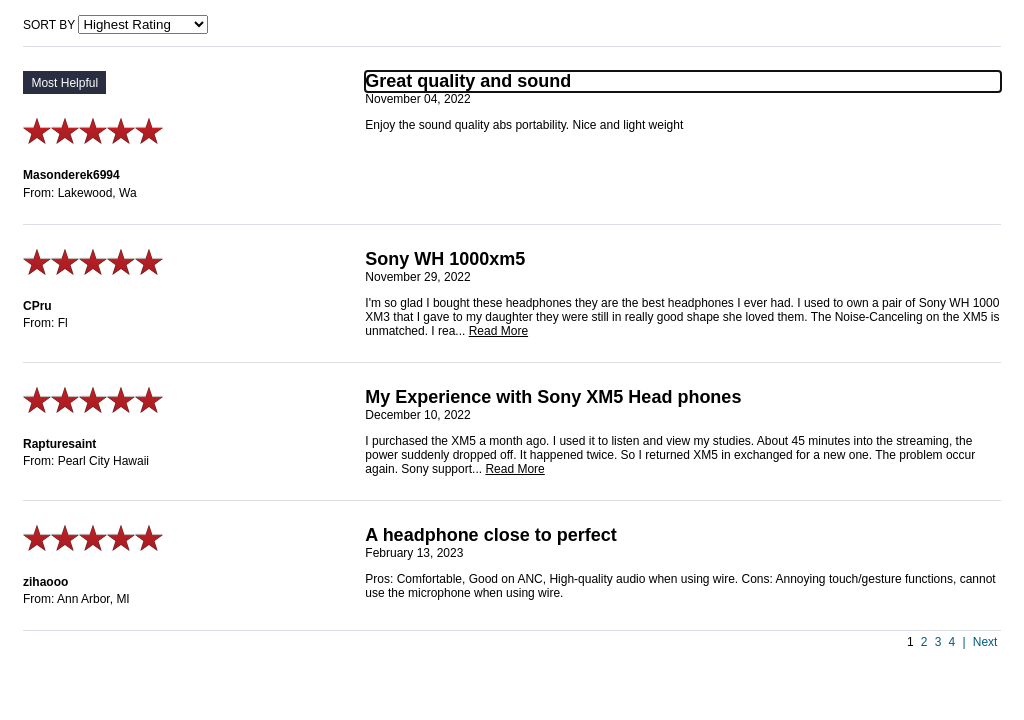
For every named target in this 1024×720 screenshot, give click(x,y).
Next (985, 642)
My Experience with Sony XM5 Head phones (553, 397)
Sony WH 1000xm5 (445, 259)
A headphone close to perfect (490, 535)
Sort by (49, 25)
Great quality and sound (468, 81)
